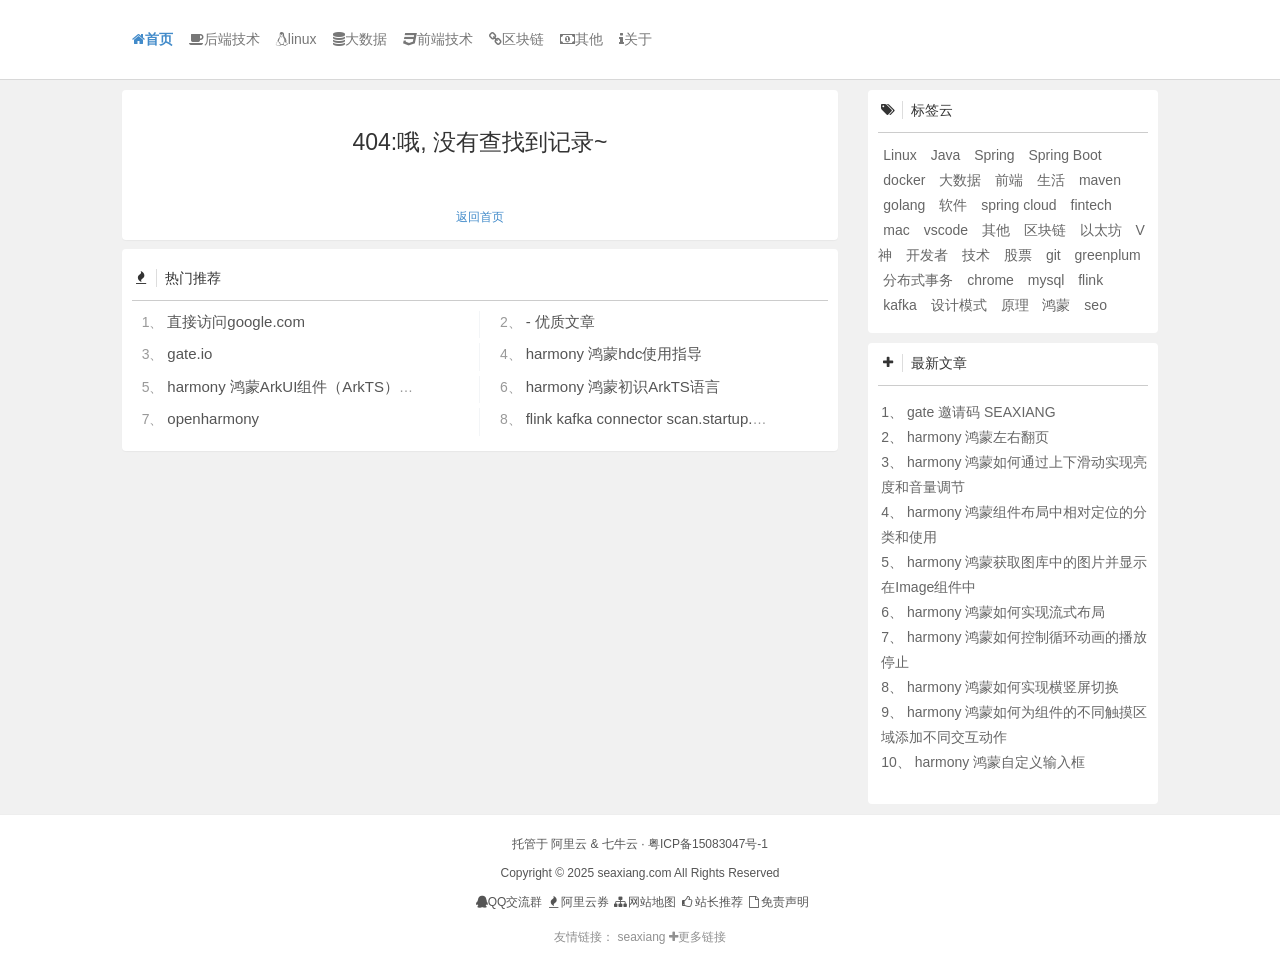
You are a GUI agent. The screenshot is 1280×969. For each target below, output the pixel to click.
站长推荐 (710, 902)
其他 (581, 39)
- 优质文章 (560, 321)
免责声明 (777, 902)
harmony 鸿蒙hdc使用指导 (614, 353)
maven (1100, 180)
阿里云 (569, 844)
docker (906, 180)
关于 (635, 39)
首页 (152, 39)
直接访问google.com (236, 321)
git (1055, 255)
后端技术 (224, 39)
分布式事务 (920, 280)
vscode (948, 230)
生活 (1053, 180)
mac (898, 230)
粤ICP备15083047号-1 (708, 844)
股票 (1020, 255)
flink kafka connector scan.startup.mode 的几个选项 (697, 418)
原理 (1017, 305)
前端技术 (438, 39)
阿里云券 (577, 902)
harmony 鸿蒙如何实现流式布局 (1006, 612)
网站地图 (643, 902)
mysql (1048, 280)
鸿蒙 (1058, 305)
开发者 (929, 255)
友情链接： (584, 937)
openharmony (213, 418)
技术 (978, 255)
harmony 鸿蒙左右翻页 (978, 437)
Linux (901, 155)
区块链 (516, 39)
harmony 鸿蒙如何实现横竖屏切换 (1013, 687)
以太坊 (1103, 230)
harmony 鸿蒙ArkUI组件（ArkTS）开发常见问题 (328, 386)
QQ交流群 (509, 902)
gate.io (189, 353)
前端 (1011, 180)
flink (1090, 280)
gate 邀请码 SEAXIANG (981, 412)
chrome (992, 280)
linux (296, 39)
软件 (955, 205)
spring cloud (1020, 205)
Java (947, 155)
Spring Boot (1065, 155)
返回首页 (480, 217)
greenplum (1108, 255)
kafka (901, 305)
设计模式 (961, 305)
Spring (996, 155)
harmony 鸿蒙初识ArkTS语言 (623, 386)
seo (1095, 305)
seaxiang (642, 937)
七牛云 (620, 844)
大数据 (360, 39)
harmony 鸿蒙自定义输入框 (1000, 762)
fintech (1091, 205)
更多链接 (697, 937)
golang (906, 205)
